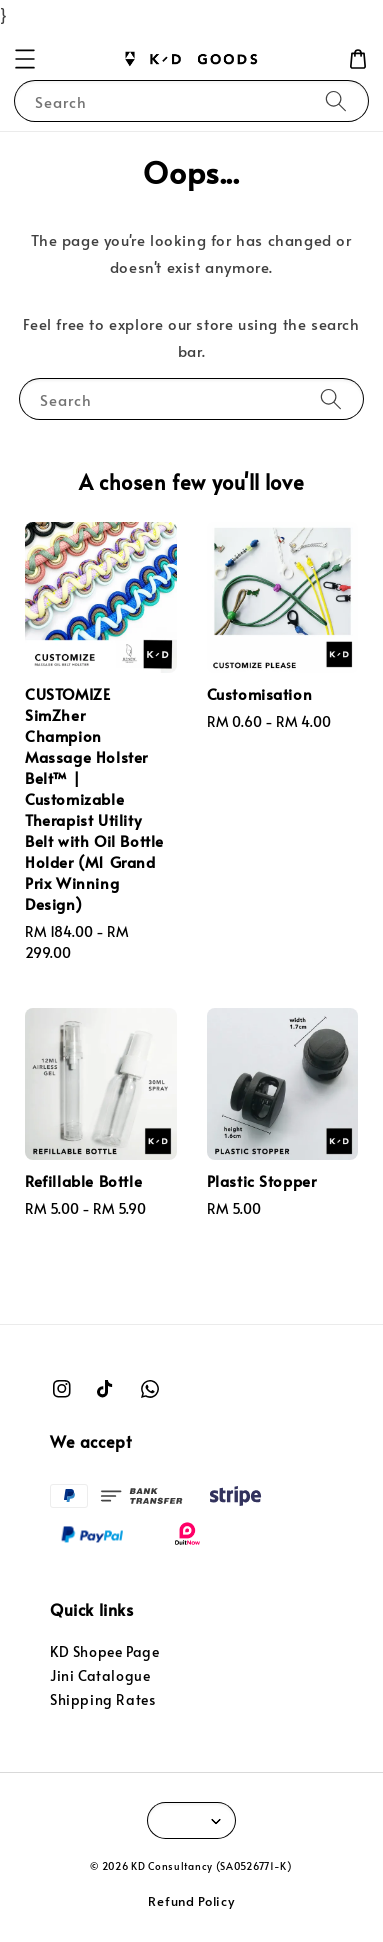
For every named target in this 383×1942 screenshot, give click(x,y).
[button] (25, 59)
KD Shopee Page (104, 1651)
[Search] (336, 100)
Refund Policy (191, 1901)
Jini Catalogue (100, 1675)
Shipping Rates (102, 1699)
